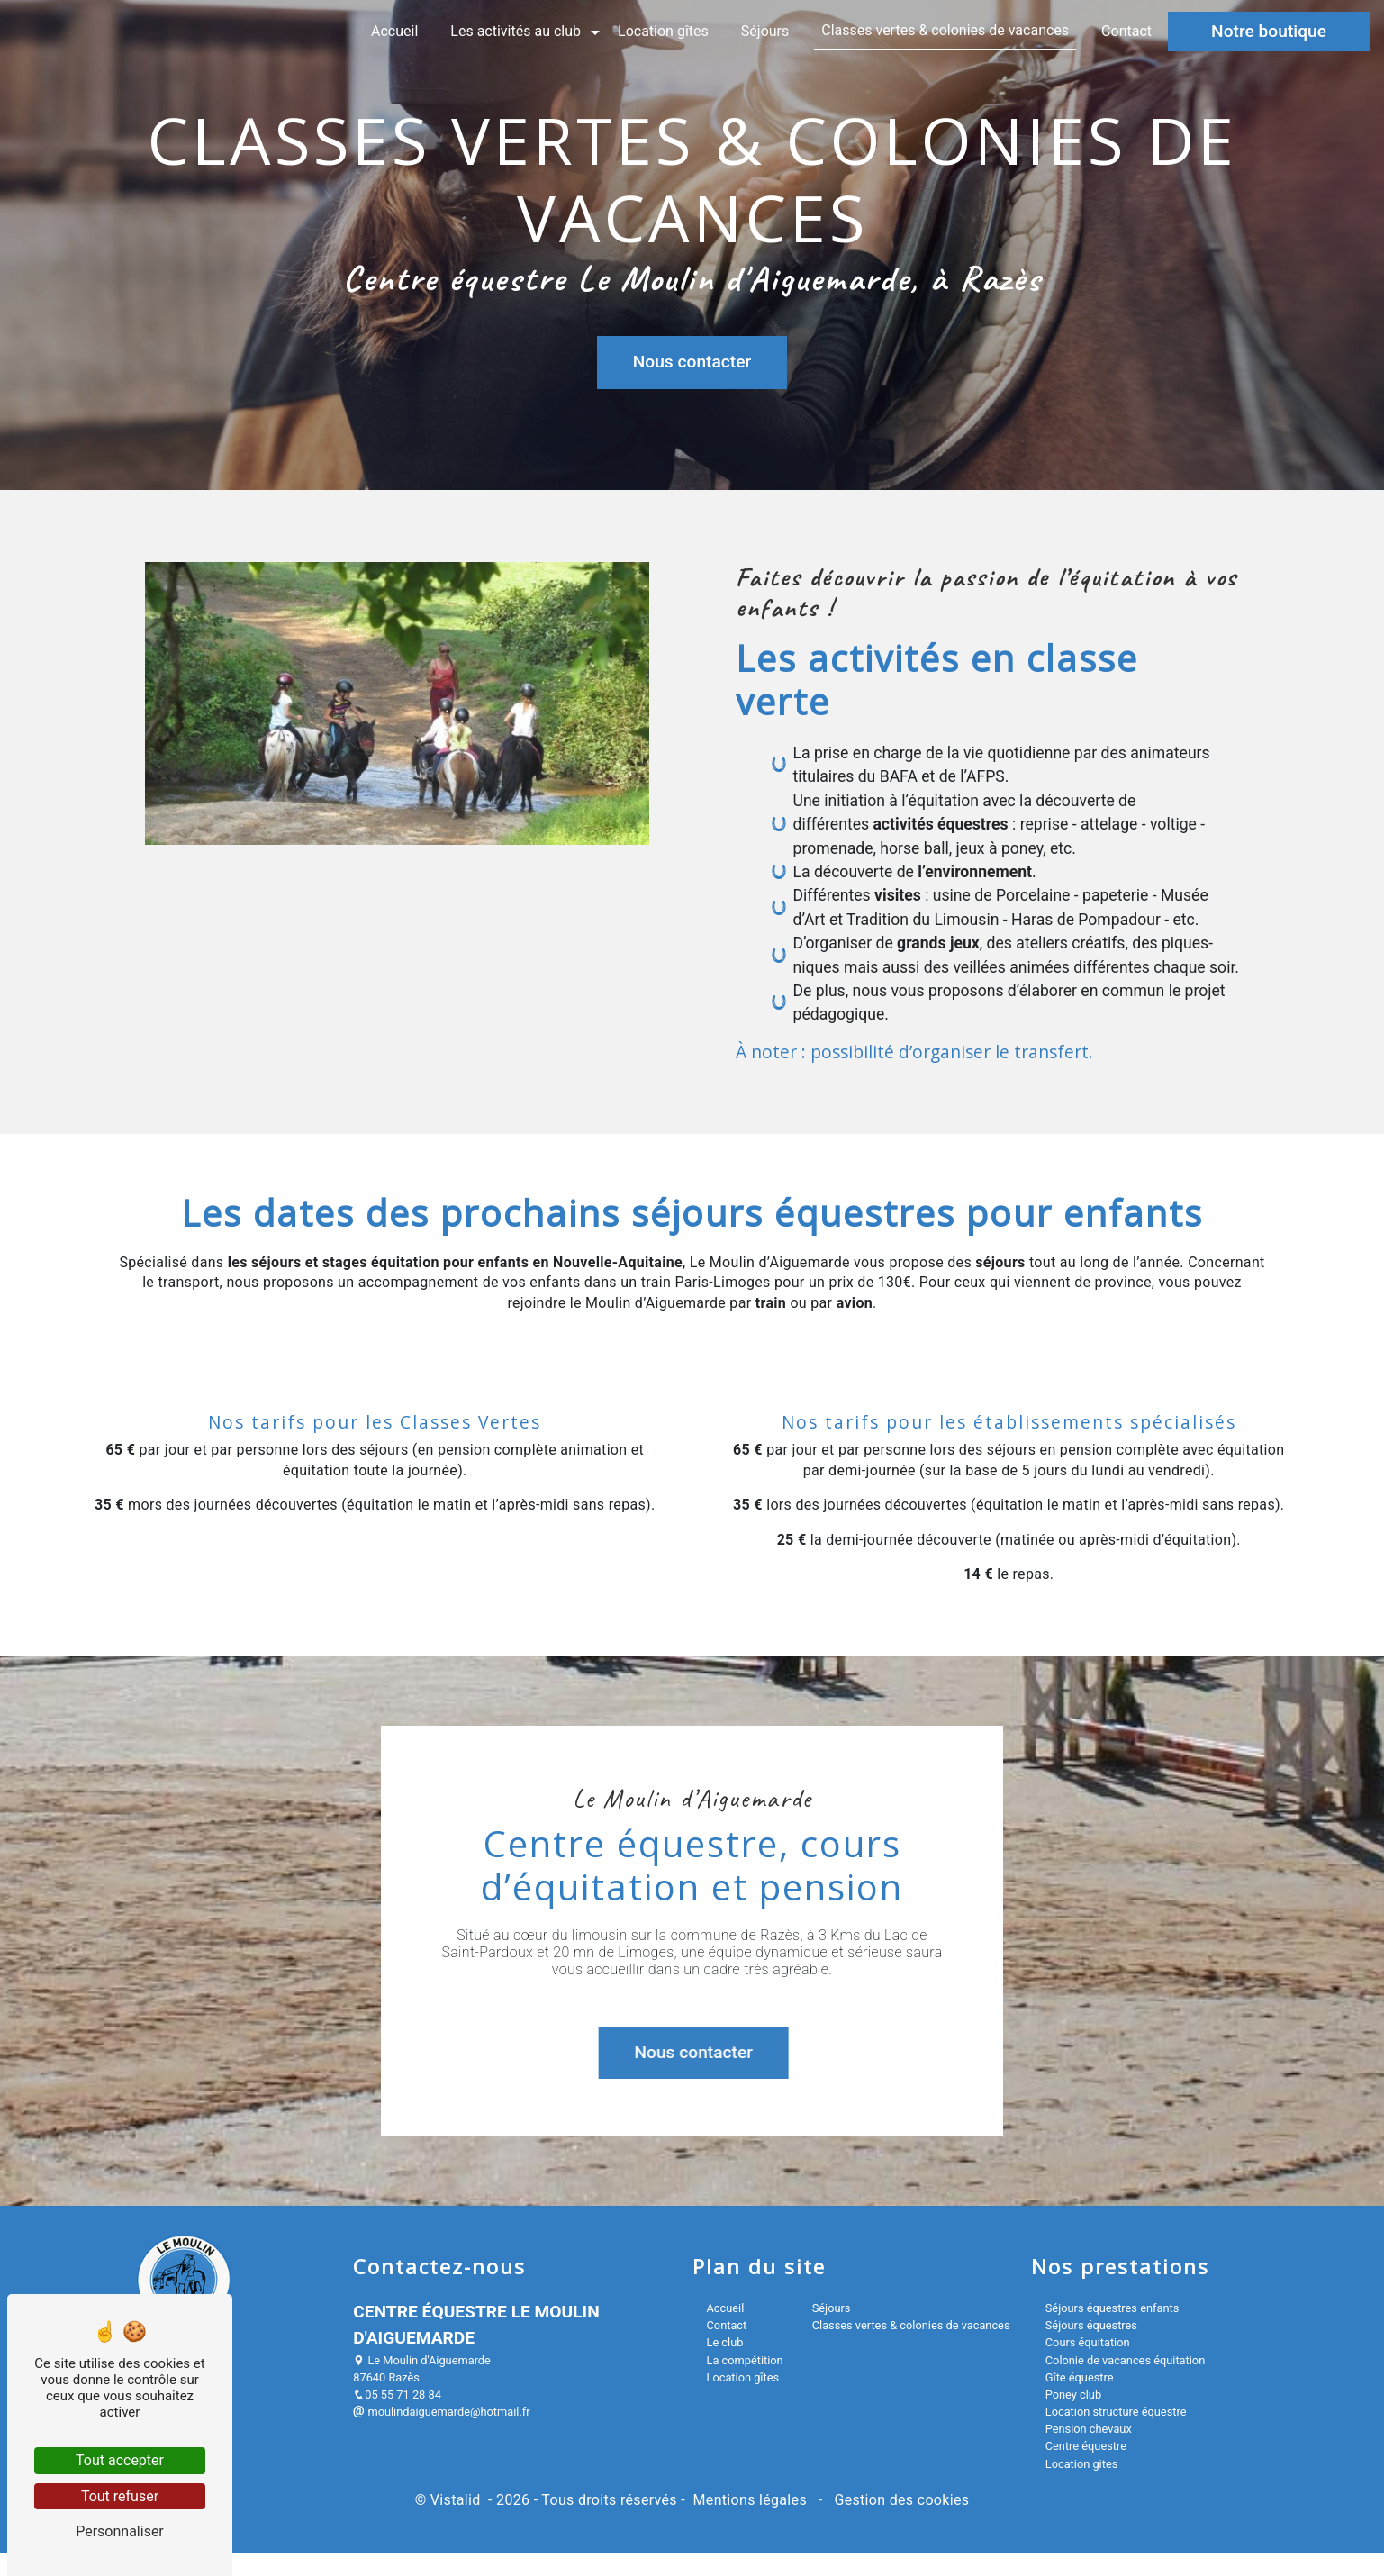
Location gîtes (663, 31)
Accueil (394, 31)
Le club (725, 2342)
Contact (1126, 31)
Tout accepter (120, 2460)
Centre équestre (1085, 2446)
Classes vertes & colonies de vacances (945, 30)
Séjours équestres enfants (1112, 2308)
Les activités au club (515, 31)
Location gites (1081, 2464)
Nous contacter (692, 360)
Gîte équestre (1079, 2377)
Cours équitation (1087, 2342)
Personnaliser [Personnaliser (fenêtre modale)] (120, 2531)
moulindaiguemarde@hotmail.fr (441, 2411)
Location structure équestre (1116, 2411)
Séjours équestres (1091, 2325)
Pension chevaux (1088, 2428)
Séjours (765, 31)
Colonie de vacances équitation (1125, 2360)
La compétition (745, 2360)
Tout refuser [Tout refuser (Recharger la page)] (119, 2496)
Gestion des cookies (899, 2499)
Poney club (1073, 2394)
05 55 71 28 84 (397, 2394)
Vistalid (457, 2499)
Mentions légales (749, 2499)
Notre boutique (1268, 31)
